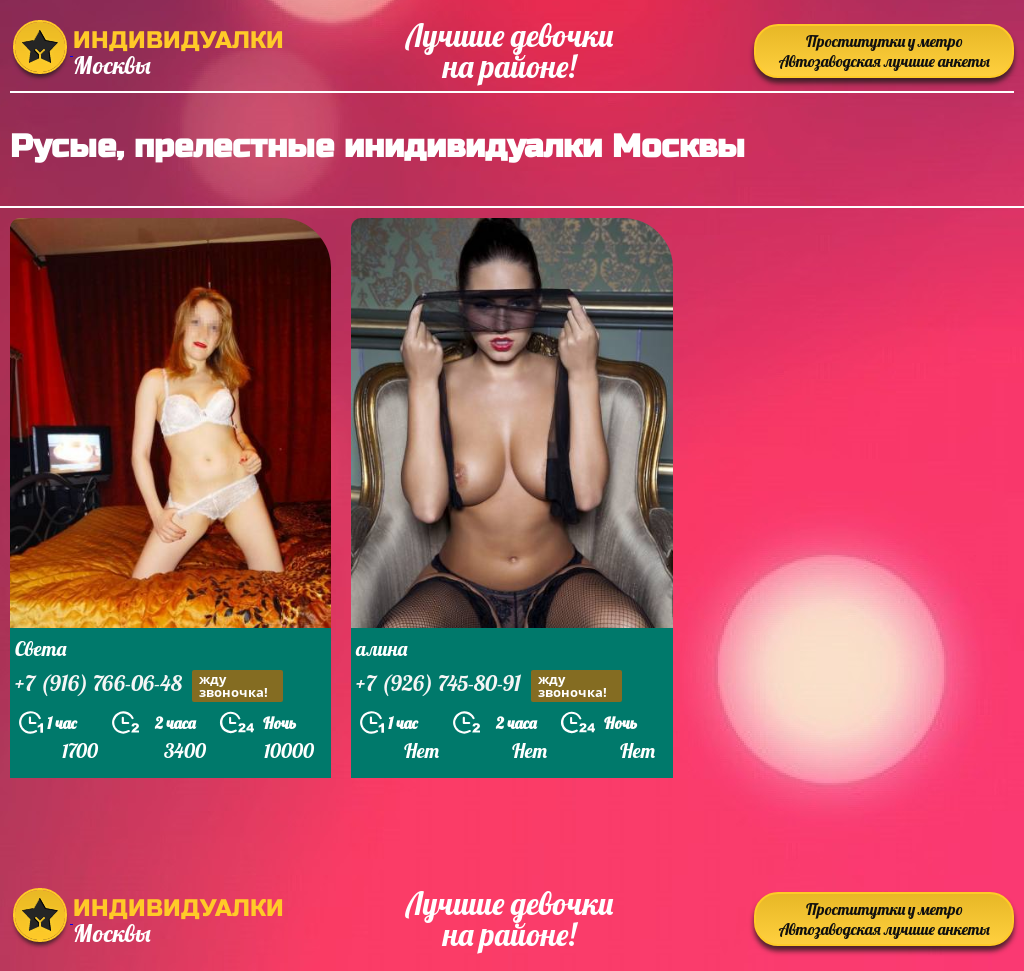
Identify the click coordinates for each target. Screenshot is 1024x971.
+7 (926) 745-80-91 (489, 685)
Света (40, 648)
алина (381, 648)
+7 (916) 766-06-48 (149, 685)
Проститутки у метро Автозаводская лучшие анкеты (884, 51)
